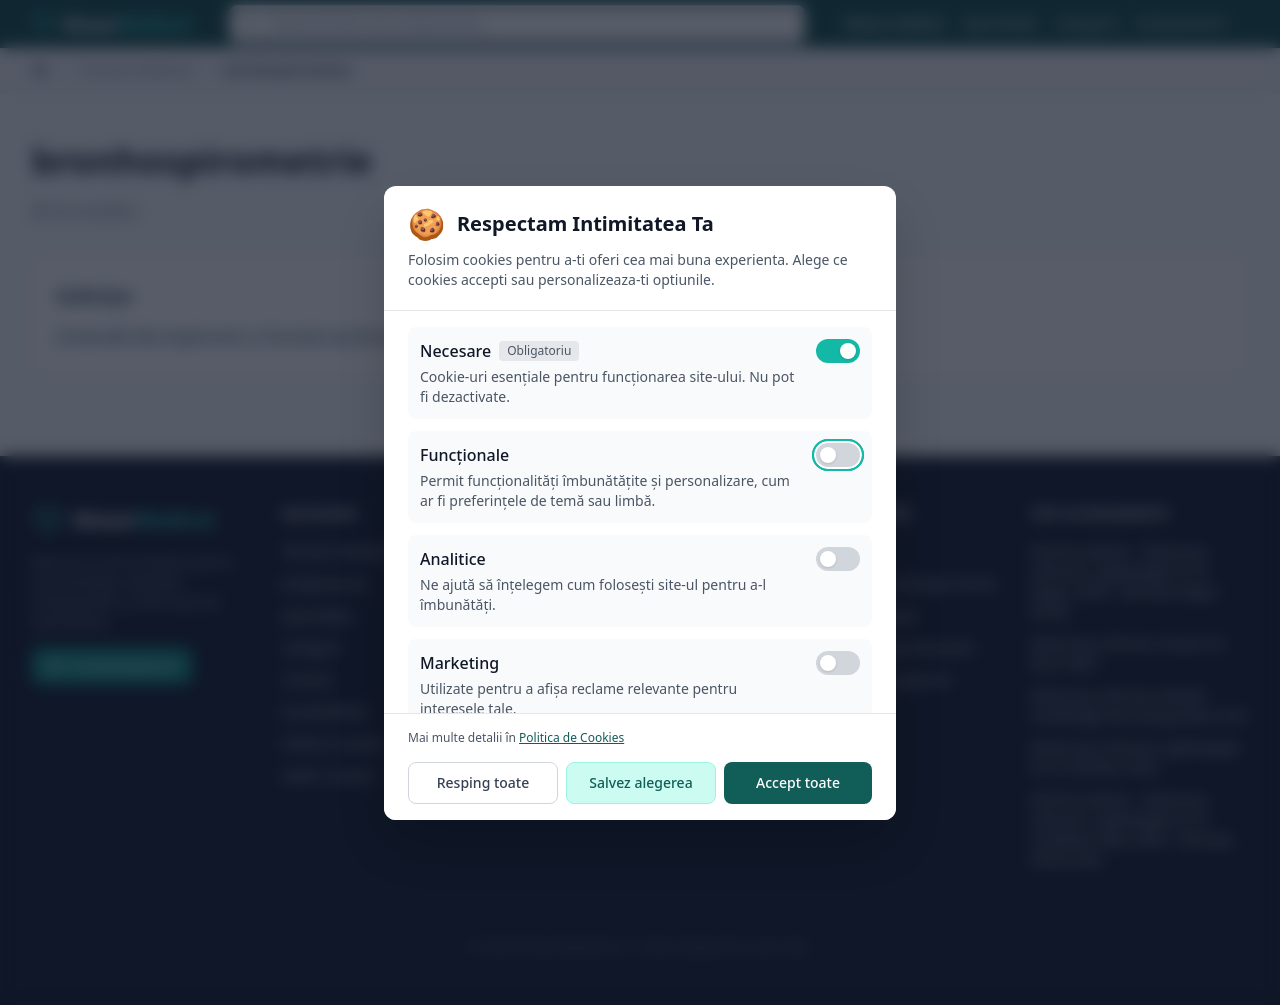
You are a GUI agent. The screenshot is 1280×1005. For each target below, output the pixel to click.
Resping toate (483, 782)
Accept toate (798, 782)
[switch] (838, 455)
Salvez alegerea (640, 782)
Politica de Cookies (571, 737)
